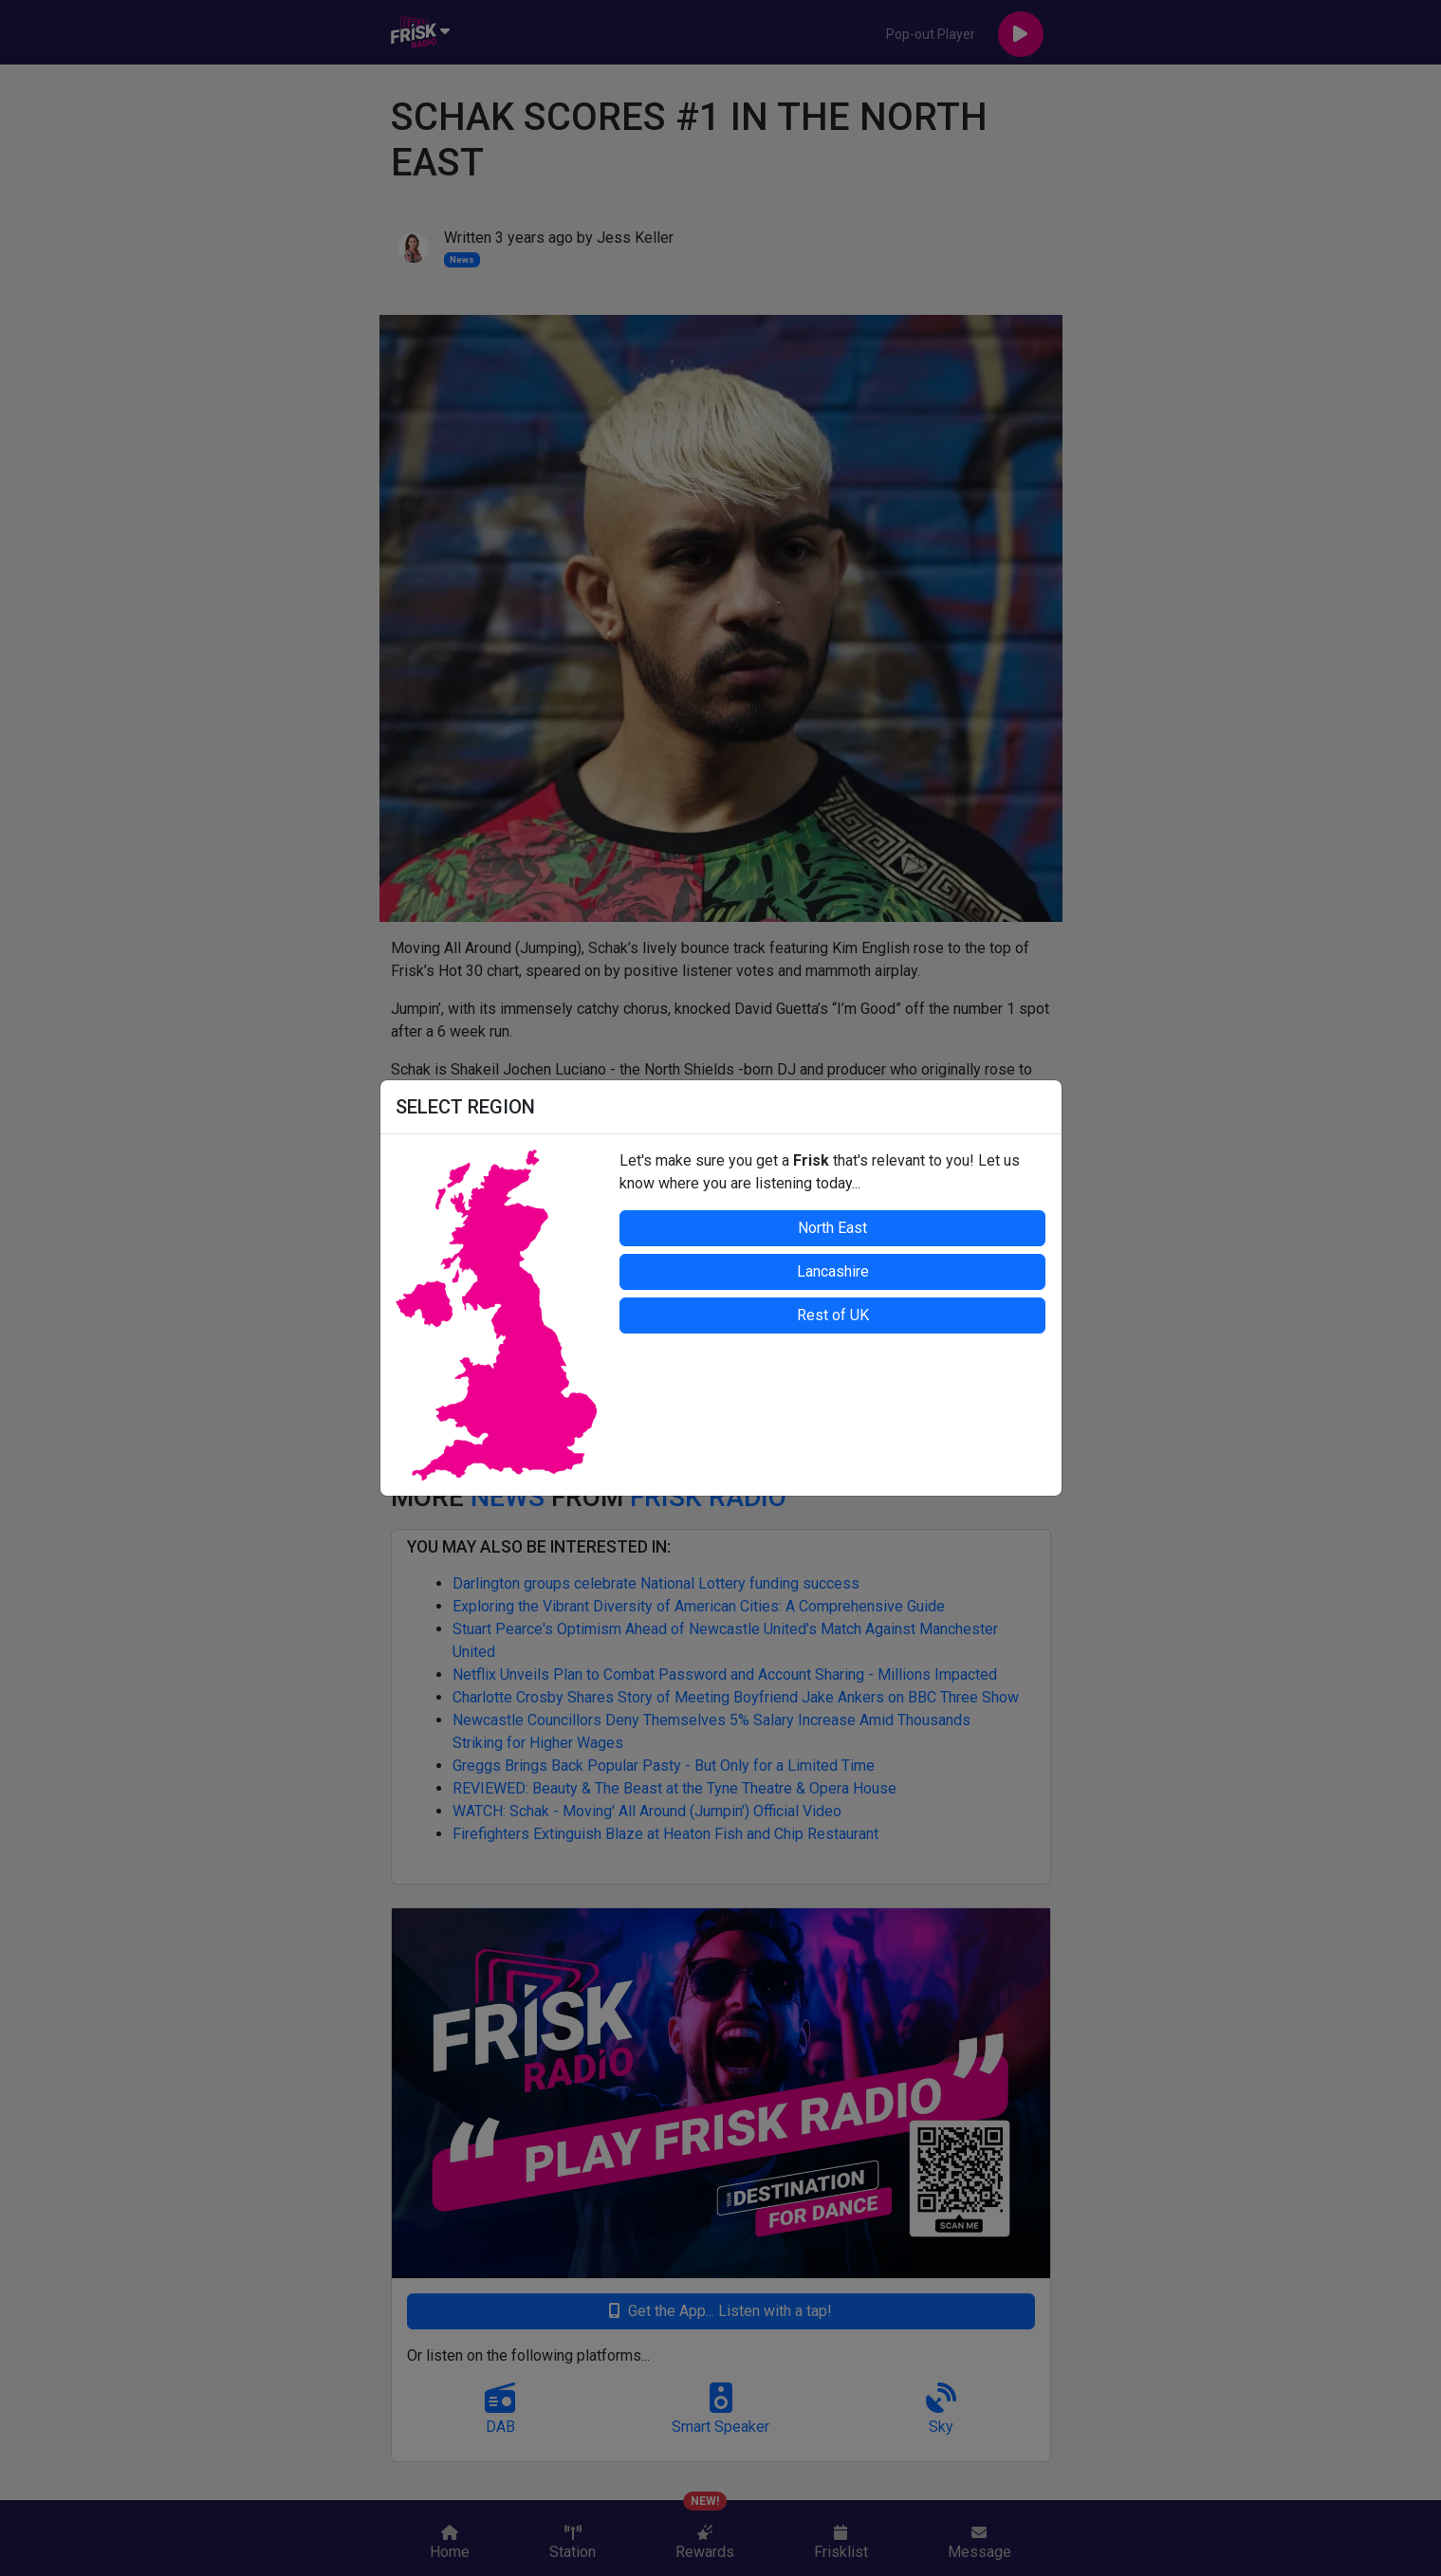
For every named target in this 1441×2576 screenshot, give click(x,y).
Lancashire (833, 1271)
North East (832, 1228)
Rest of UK (833, 1315)
